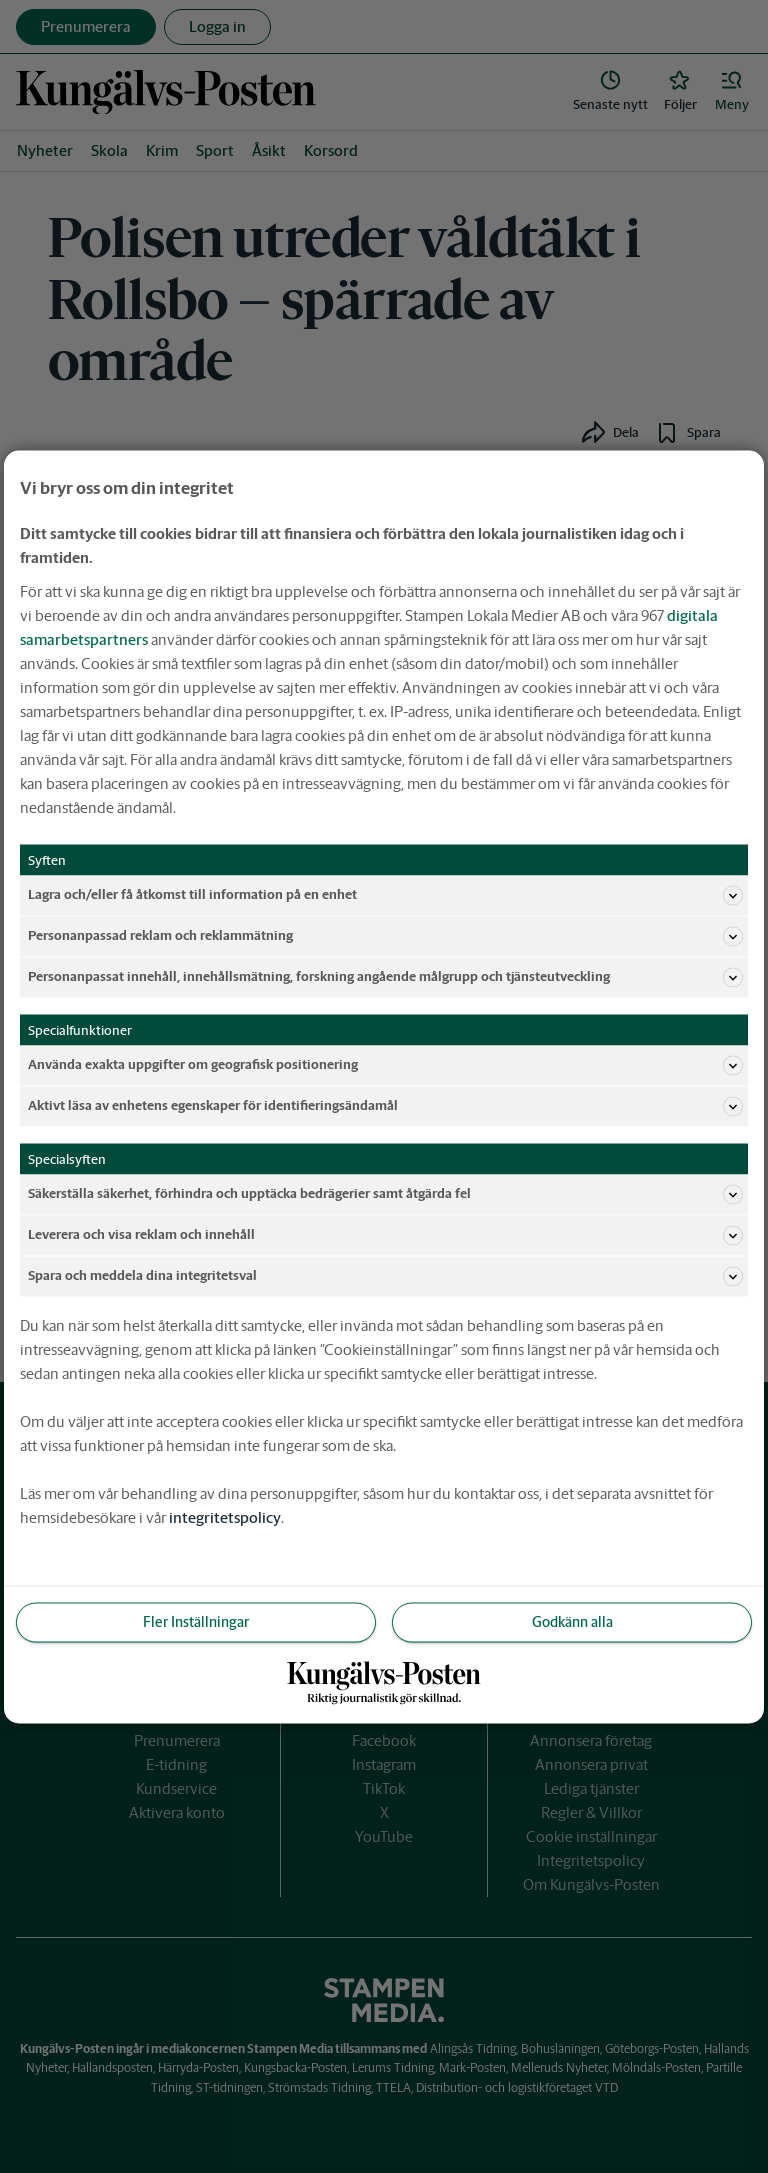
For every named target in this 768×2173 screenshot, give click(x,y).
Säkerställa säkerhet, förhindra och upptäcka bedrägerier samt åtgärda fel (385, 1194)
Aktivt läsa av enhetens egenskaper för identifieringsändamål (385, 1106)
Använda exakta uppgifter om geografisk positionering (385, 1065)
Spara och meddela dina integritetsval (385, 1276)
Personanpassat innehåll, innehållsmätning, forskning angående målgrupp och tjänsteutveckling (385, 977)
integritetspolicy (225, 1516)
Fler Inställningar (196, 1621)
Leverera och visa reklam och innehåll (385, 1235)
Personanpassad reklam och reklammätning (385, 936)
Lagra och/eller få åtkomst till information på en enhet (385, 895)
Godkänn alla (572, 1621)
